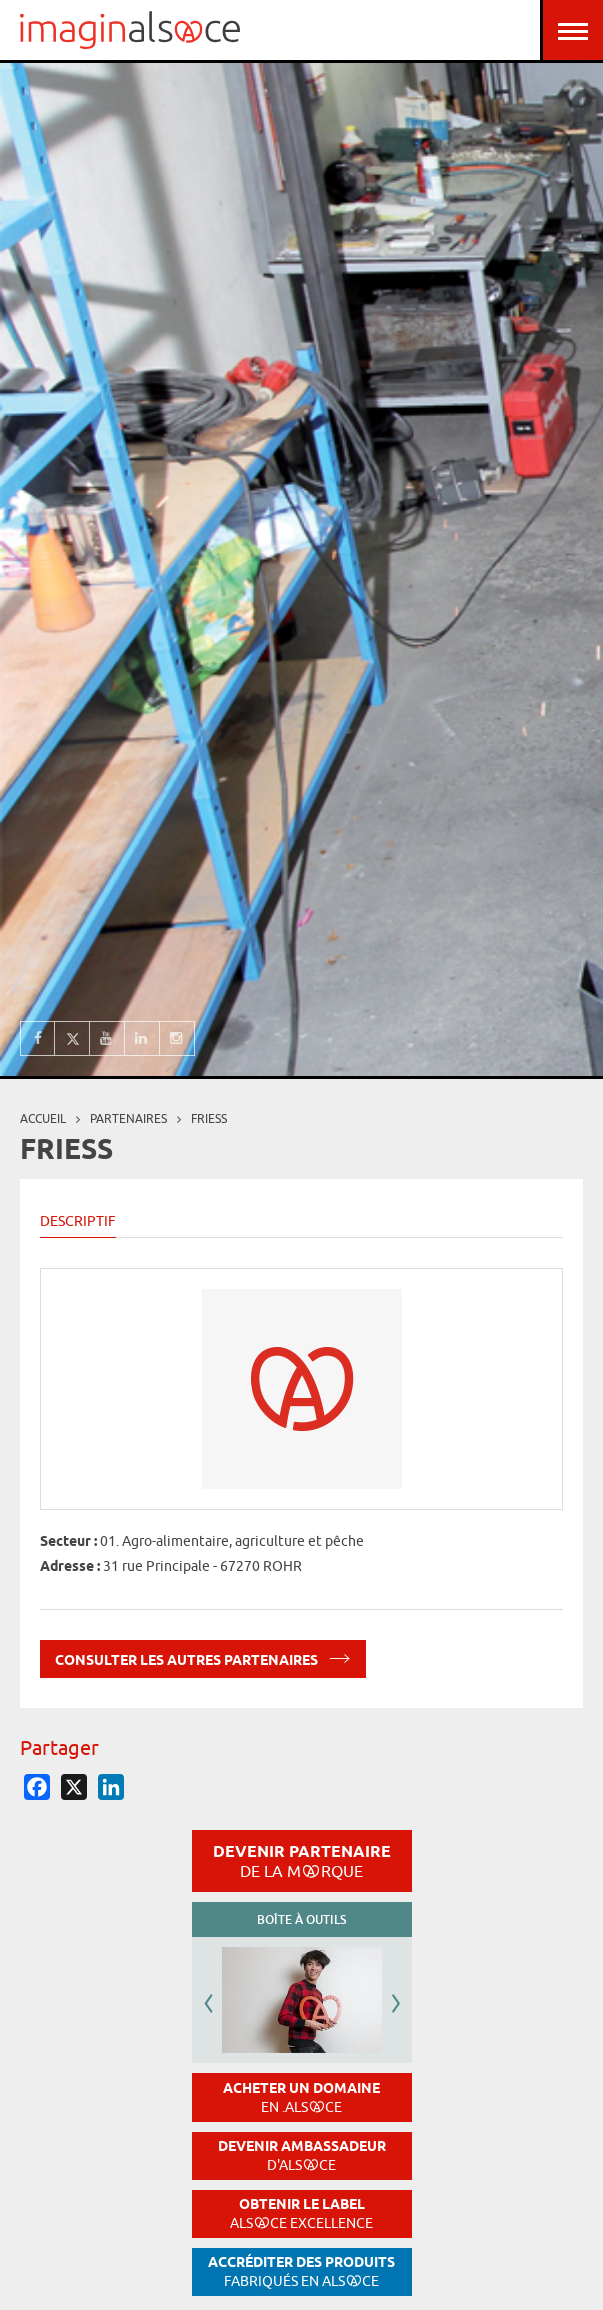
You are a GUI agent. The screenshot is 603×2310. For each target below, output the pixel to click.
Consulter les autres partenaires (203, 1656)
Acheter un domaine (301, 2097)
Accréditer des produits (301, 2271)
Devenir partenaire (302, 1861)
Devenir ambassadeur (302, 2155)
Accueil (43, 1118)
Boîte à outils (301, 1919)
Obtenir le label (301, 2213)
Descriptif (78, 1221)
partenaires (128, 1118)
